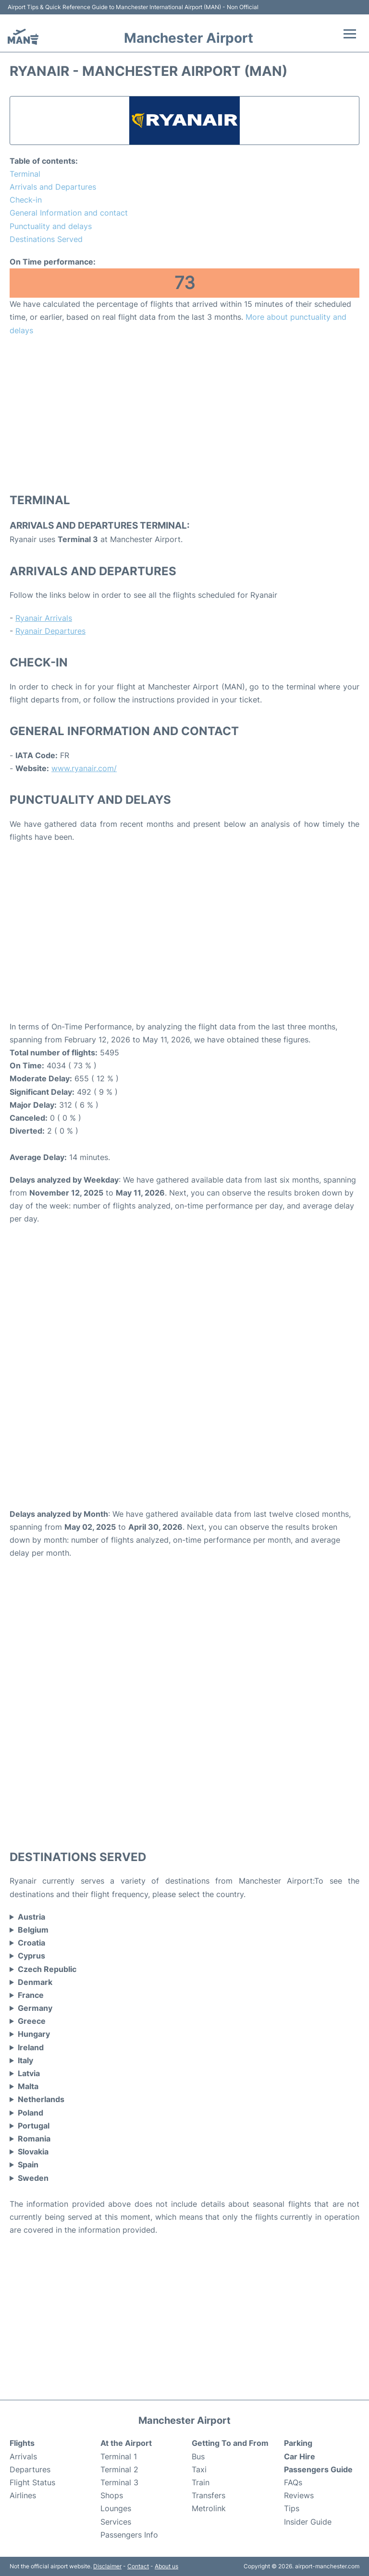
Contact (138, 2566)
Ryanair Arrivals (43, 618)
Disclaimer (107, 2566)
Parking (298, 2443)
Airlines (23, 2495)
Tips (291, 2508)
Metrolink (209, 2508)
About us (166, 2566)
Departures (30, 2469)
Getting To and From (230, 2443)
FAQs (293, 2482)
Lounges (115, 2508)
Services (115, 2522)
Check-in (26, 200)
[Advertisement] (184, 414)
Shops (111, 2495)
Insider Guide (308, 2522)
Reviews (299, 2495)
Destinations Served (46, 239)
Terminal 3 (119, 2482)
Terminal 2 (119, 2469)
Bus (198, 2456)
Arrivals (23, 2456)
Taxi (199, 2469)
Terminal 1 (118, 2456)
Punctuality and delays (51, 226)
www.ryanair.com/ (84, 768)
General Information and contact (69, 213)
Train (200, 2482)
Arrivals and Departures (53, 187)
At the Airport (126, 2443)
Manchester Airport (188, 38)
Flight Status (32, 2482)
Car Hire (299, 2456)
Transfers (208, 2495)
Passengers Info (129, 2535)
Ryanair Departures (50, 631)
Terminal (25, 174)
